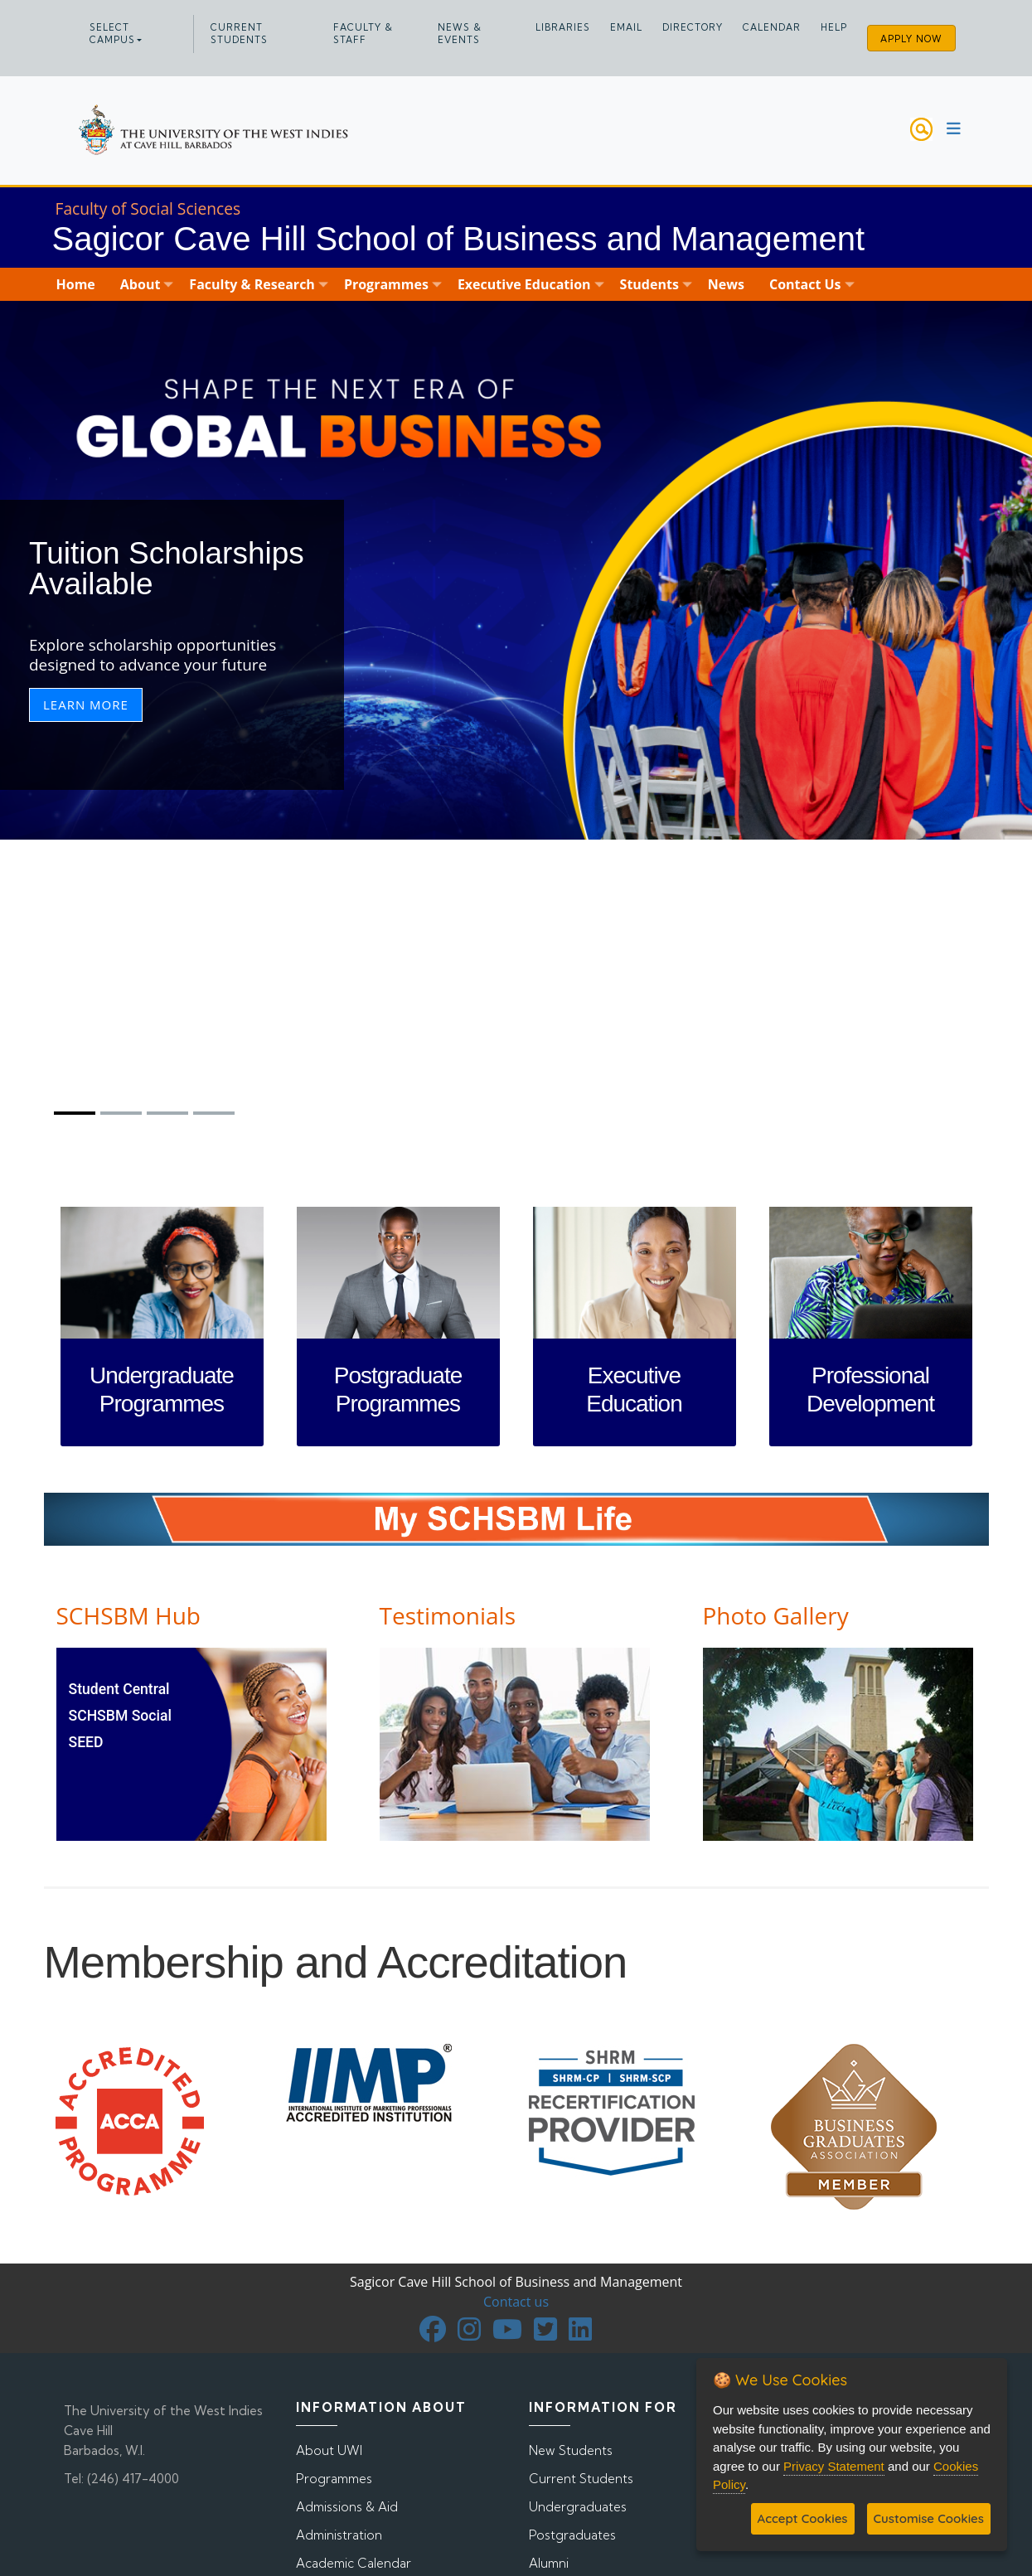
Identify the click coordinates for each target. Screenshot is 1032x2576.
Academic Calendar (353, 2563)
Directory (692, 27)
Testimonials (448, 1615)
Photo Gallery (776, 1615)
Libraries (562, 27)
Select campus (112, 34)
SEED (86, 1742)
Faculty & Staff (363, 34)
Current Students (239, 34)
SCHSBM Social (120, 1715)
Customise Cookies (929, 2518)
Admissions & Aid (347, 2507)
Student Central (119, 1689)
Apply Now (911, 39)
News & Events (460, 34)
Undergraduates (578, 2507)
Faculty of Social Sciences (148, 208)
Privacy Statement (833, 2466)
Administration (339, 2535)
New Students (571, 2450)
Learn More (85, 704)
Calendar (772, 27)
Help (834, 27)
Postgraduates (572, 2535)
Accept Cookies (803, 2518)
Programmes (334, 2478)
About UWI (329, 2450)
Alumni (549, 2563)
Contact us (516, 2302)
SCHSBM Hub (128, 1615)
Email (626, 27)
